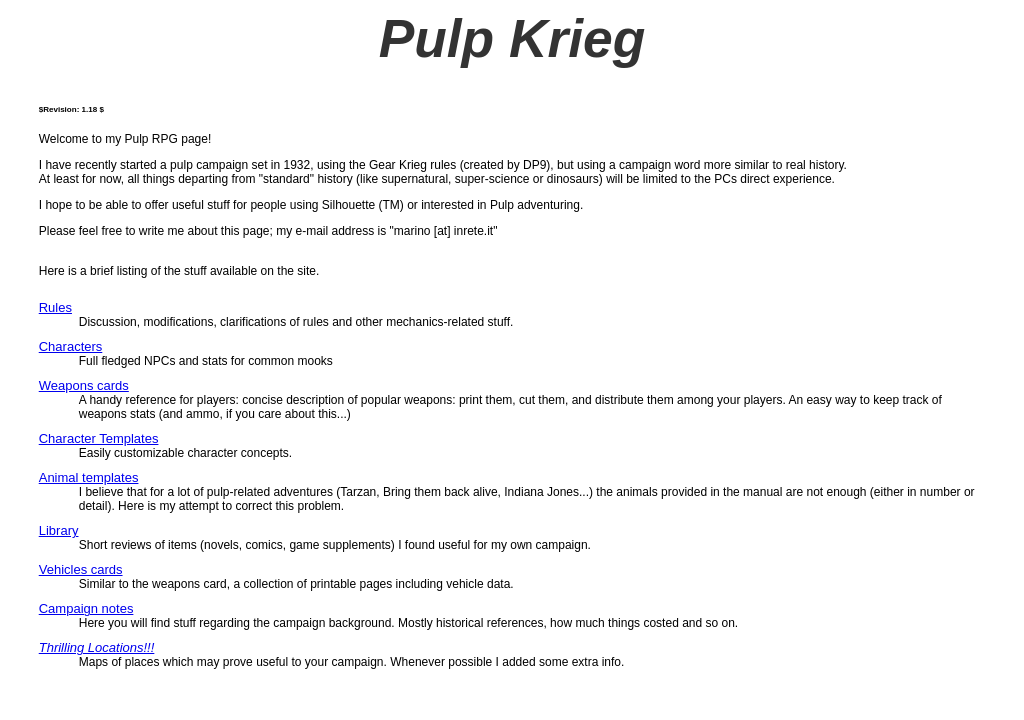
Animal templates (89, 477)
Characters (71, 346)
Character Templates (99, 438)
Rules (55, 307)
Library (59, 530)
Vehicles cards (81, 569)
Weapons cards (84, 385)
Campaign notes (86, 608)
